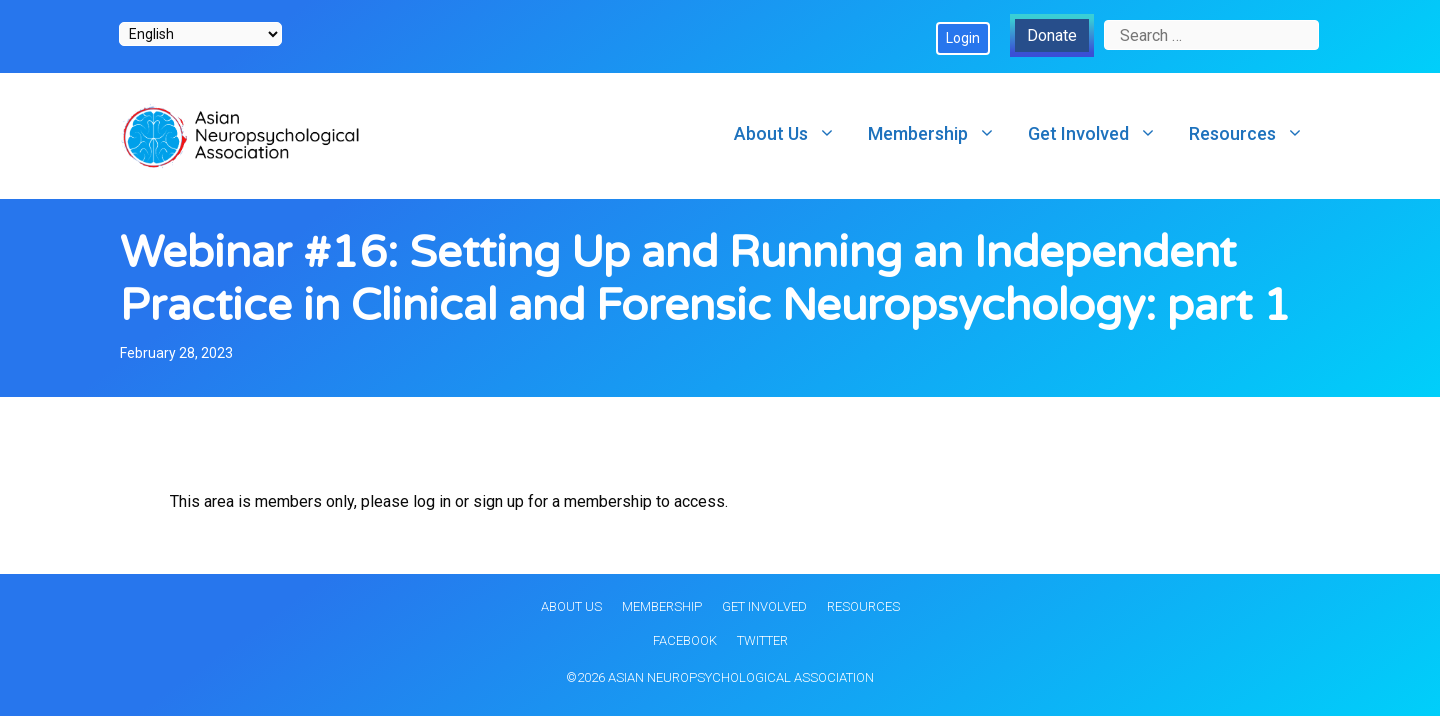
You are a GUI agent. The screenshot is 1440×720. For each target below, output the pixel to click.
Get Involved (1100, 133)
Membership (940, 133)
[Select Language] (200, 34)
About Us (793, 133)
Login (963, 38)
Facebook (685, 640)
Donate (1052, 35)
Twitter (762, 640)
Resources (1254, 133)
